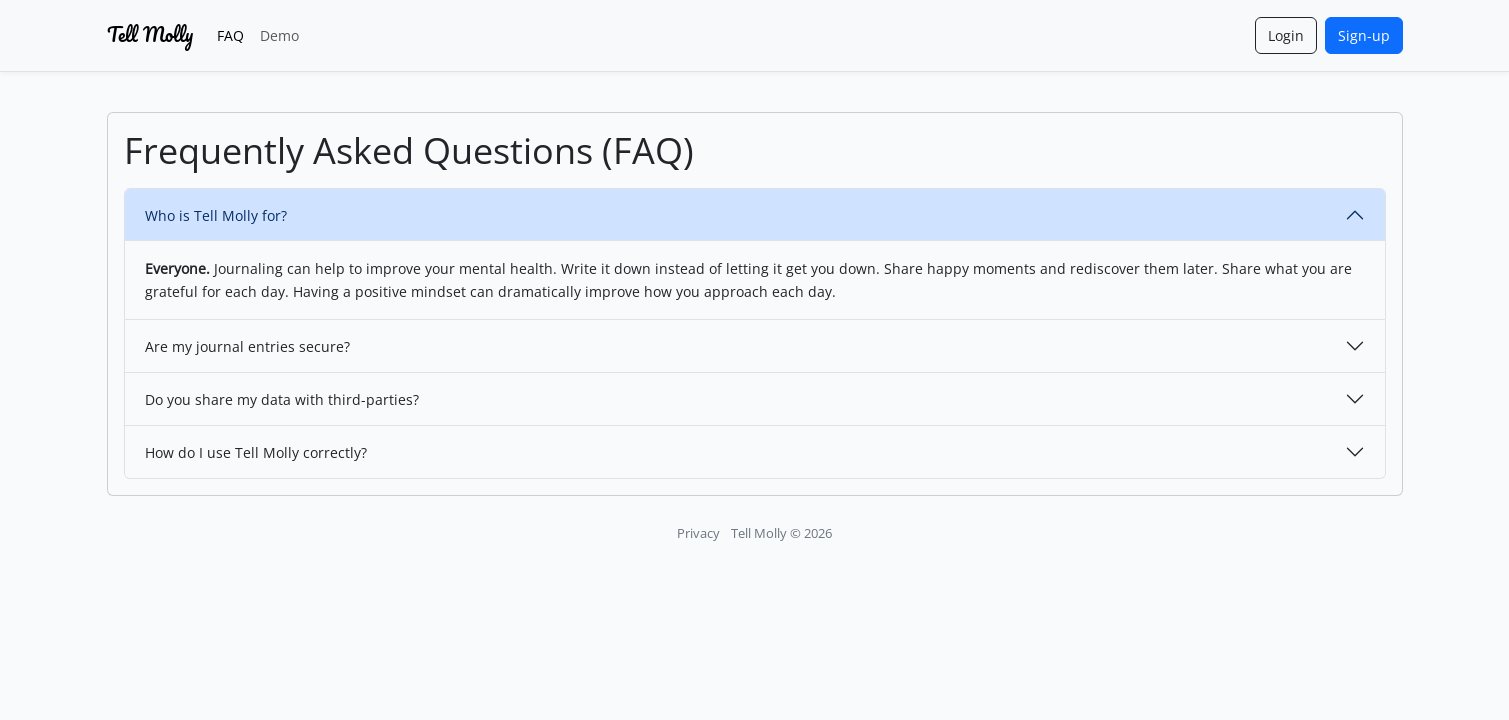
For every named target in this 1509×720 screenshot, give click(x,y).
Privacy (698, 533)
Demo (279, 35)
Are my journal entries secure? (247, 346)
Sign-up (1364, 35)
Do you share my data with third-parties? (282, 399)
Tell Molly (150, 34)
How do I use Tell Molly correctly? (256, 452)
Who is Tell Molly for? (216, 215)
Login (1286, 35)
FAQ (230, 35)
